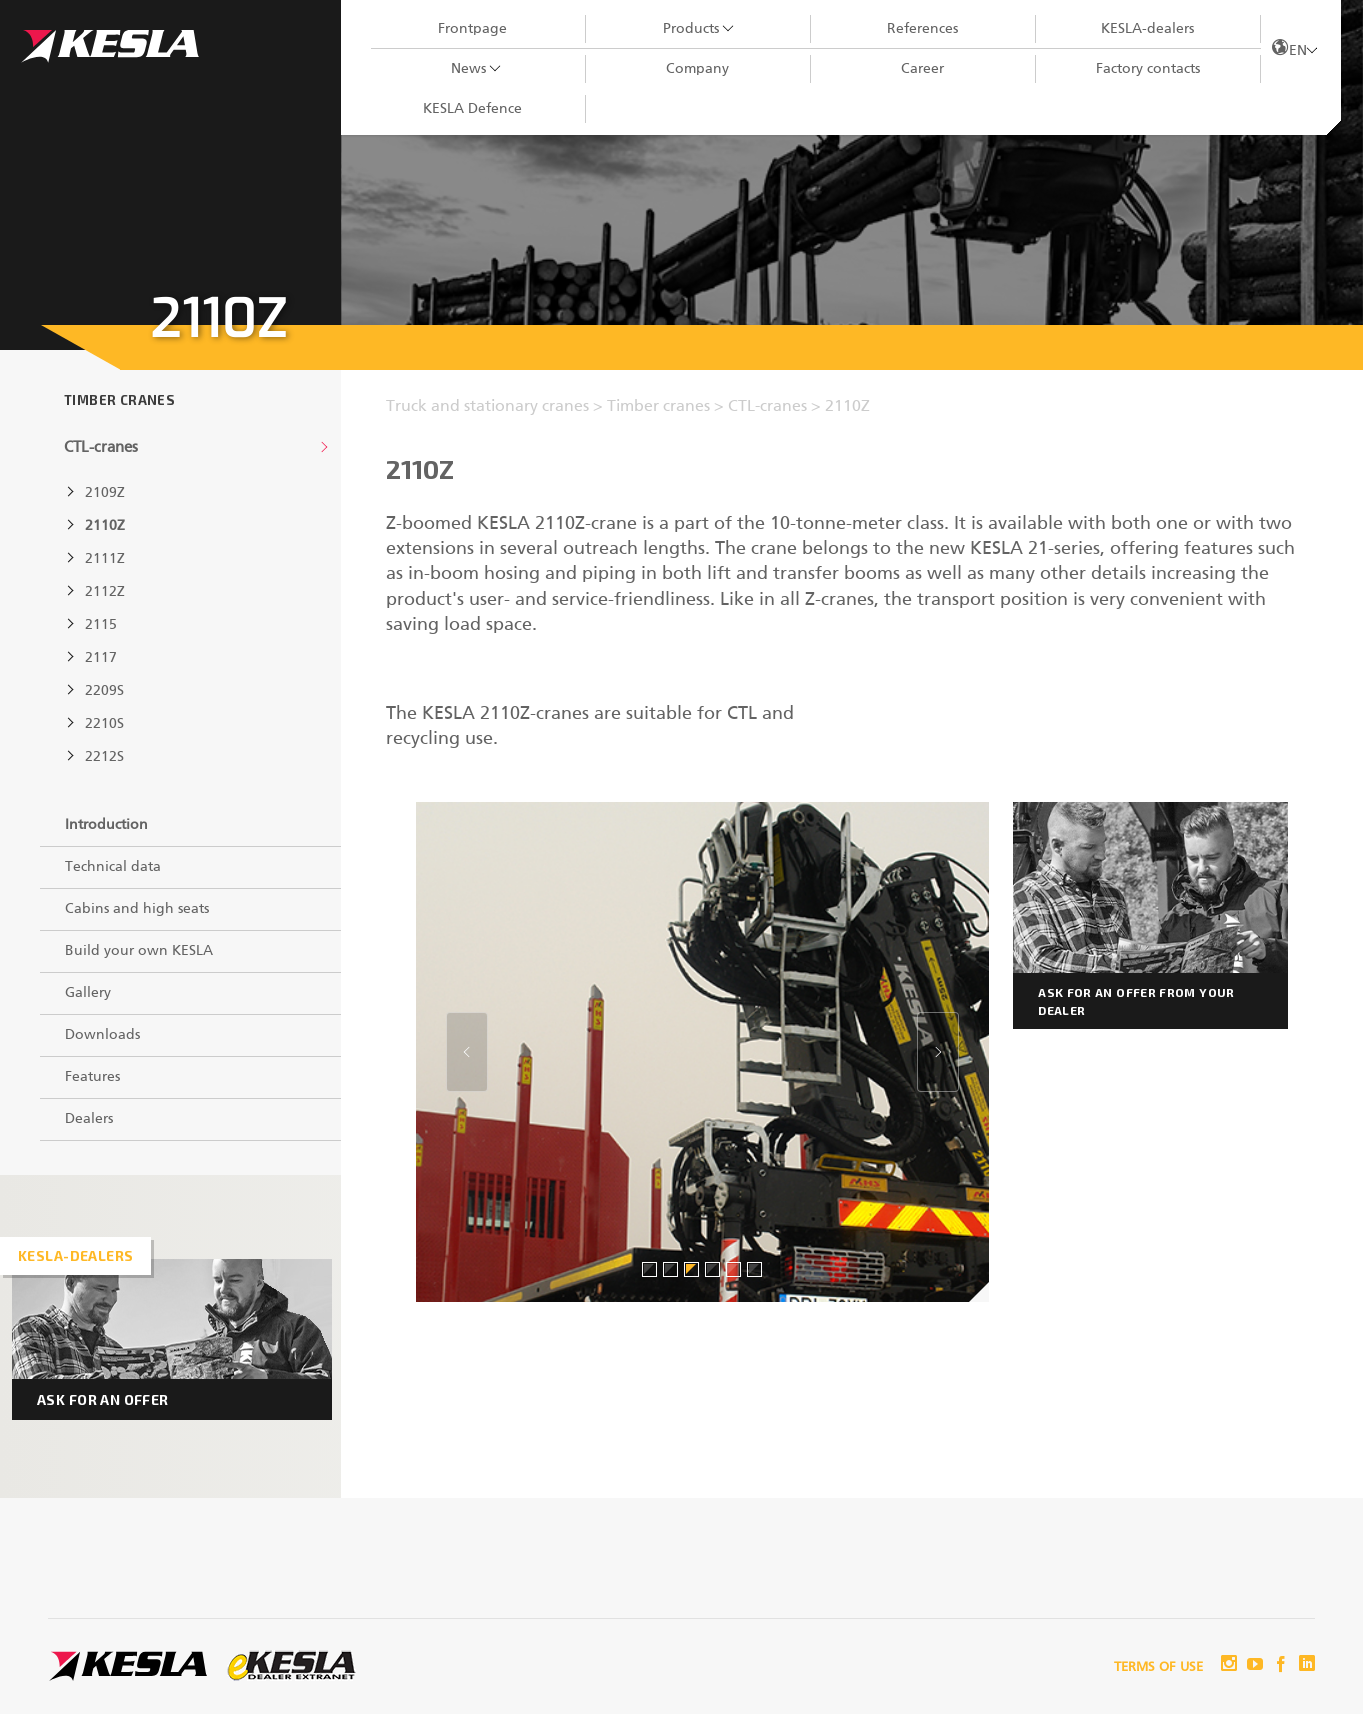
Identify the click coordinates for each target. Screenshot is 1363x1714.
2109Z (105, 493)
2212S (104, 757)
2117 (101, 658)
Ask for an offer (103, 1399)
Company (697, 69)
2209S (104, 691)
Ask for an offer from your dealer (1136, 1001)
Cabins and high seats (137, 909)
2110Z (105, 526)
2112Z (105, 592)
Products (691, 29)
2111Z (105, 559)
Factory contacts (1148, 69)
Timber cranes (119, 400)
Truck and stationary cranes (489, 407)
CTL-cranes (101, 447)
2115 (101, 625)
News (468, 69)
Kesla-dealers (75, 1255)
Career (922, 69)
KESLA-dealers (1147, 29)
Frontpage (472, 29)
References (922, 29)
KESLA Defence (472, 109)
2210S (104, 724)
